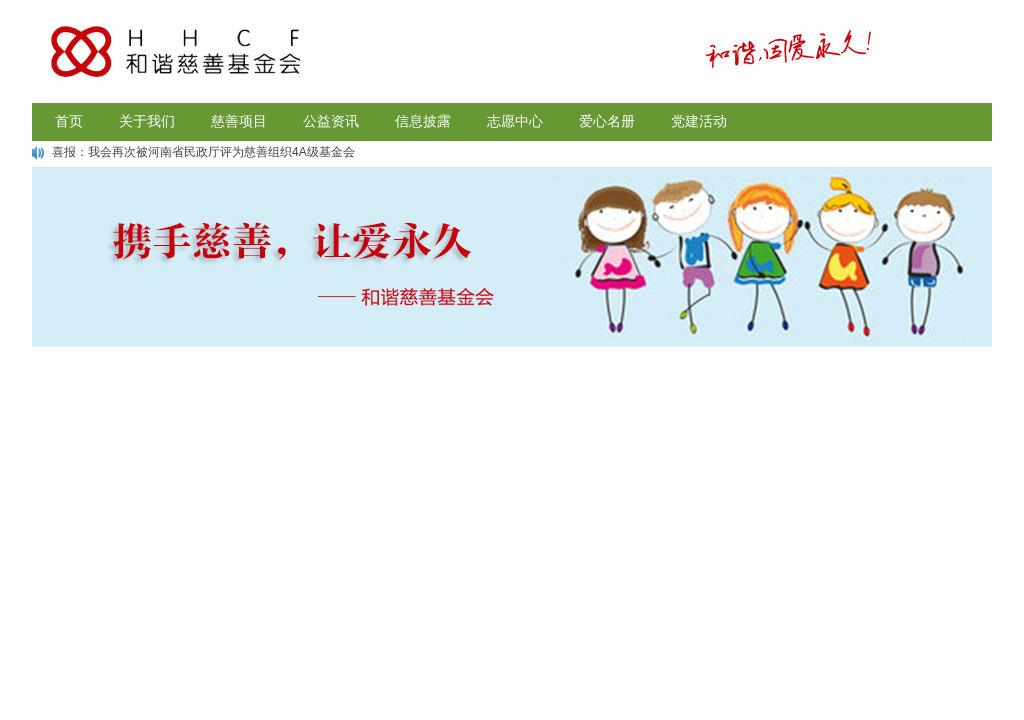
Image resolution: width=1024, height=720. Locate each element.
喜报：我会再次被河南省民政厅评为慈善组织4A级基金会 (203, 152)
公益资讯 (331, 121)
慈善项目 (239, 121)
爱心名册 (607, 121)
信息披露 (423, 121)
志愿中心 (515, 121)
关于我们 (147, 121)
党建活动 (699, 121)
